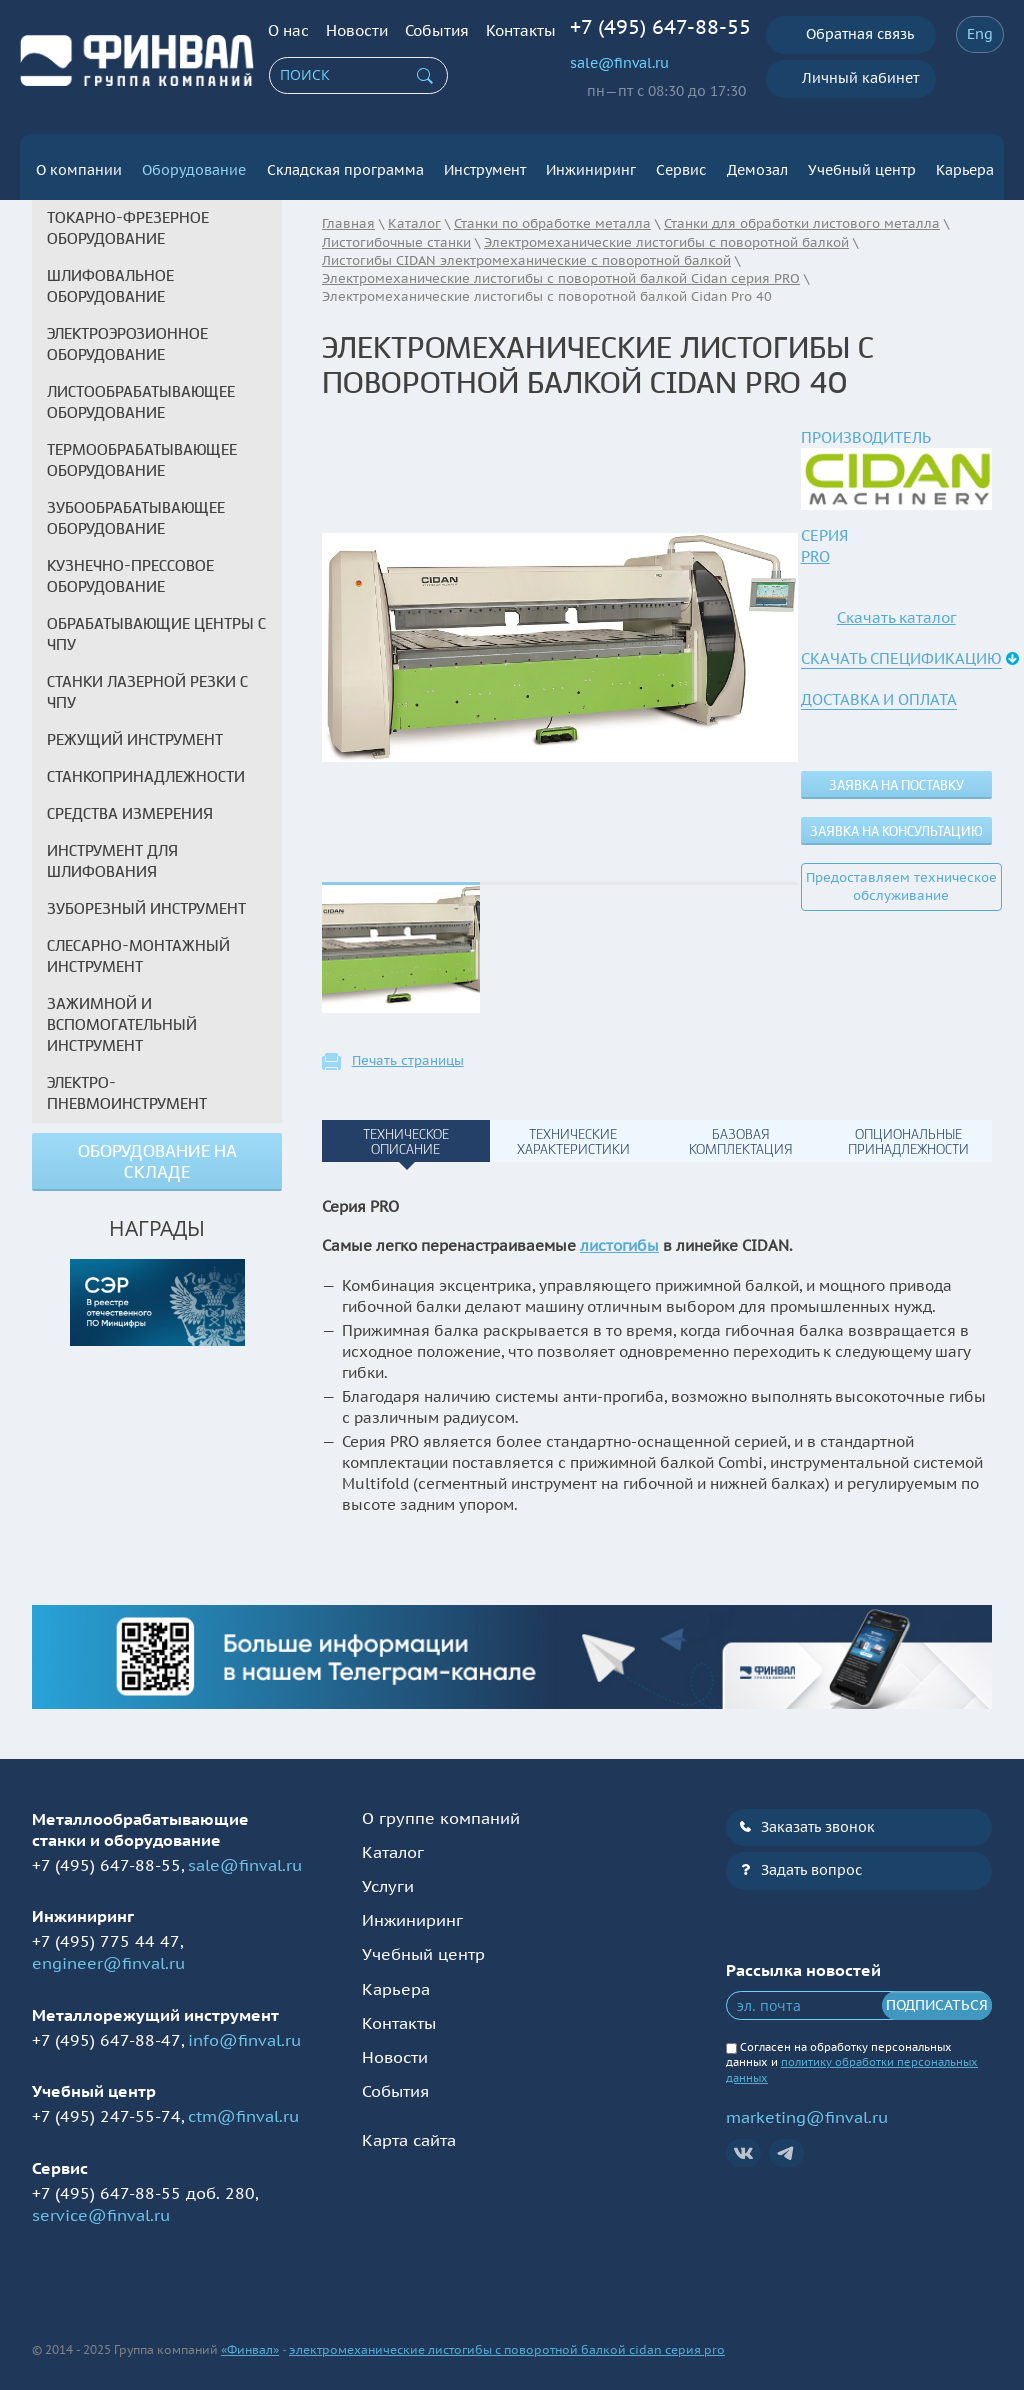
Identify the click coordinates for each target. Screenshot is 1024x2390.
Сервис (681, 162)
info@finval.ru (244, 2031)
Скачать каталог (896, 609)
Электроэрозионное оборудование (127, 336)
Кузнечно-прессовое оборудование (130, 568)
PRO (815, 548)
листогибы (619, 1237)
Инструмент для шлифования (112, 853)
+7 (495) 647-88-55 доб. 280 (143, 2184)
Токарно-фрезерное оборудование (128, 220)
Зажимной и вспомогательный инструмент (122, 1017)
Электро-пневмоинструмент (127, 1085)
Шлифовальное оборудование (110, 278)
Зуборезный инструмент (146, 901)
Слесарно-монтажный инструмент (138, 948)
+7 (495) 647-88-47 (106, 2031)
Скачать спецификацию (901, 650)
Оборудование (194, 162)
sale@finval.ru (619, 63)
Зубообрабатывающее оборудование (136, 510)
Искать (425, 76)
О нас (288, 30)
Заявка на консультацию (896, 823)
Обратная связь (860, 34)
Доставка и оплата (879, 691)
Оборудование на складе (157, 1154)
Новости (357, 30)
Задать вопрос (811, 1862)
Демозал (757, 162)
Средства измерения (130, 806)
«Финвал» (250, 2341)
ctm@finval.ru (243, 2108)
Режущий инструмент (135, 732)
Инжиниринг (591, 162)
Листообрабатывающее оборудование (141, 394)
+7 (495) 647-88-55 (660, 27)
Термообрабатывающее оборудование (142, 452)
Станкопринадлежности (146, 769)
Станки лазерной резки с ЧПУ (147, 684)
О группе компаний (441, 1809)
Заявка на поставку (896, 777)
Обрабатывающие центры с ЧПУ (156, 626)
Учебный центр (862, 162)
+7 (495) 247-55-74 (106, 2108)
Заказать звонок (818, 1818)
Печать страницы (408, 1053)
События (437, 30)
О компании (79, 162)
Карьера (965, 162)
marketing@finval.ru (807, 2109)
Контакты (521, 30)
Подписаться (937, 1997)
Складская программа (345, 162)
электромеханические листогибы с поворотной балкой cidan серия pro (507, 2341)
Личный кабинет (860, 78)
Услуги (388, 1878)
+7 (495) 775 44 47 (106, 1933)
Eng (980, 34)
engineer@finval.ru (108, 1955)
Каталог (393, 1844)
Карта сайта (409, 2132)
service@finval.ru (101, 2207)
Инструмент (485, 162)
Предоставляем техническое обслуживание (901, 878)
